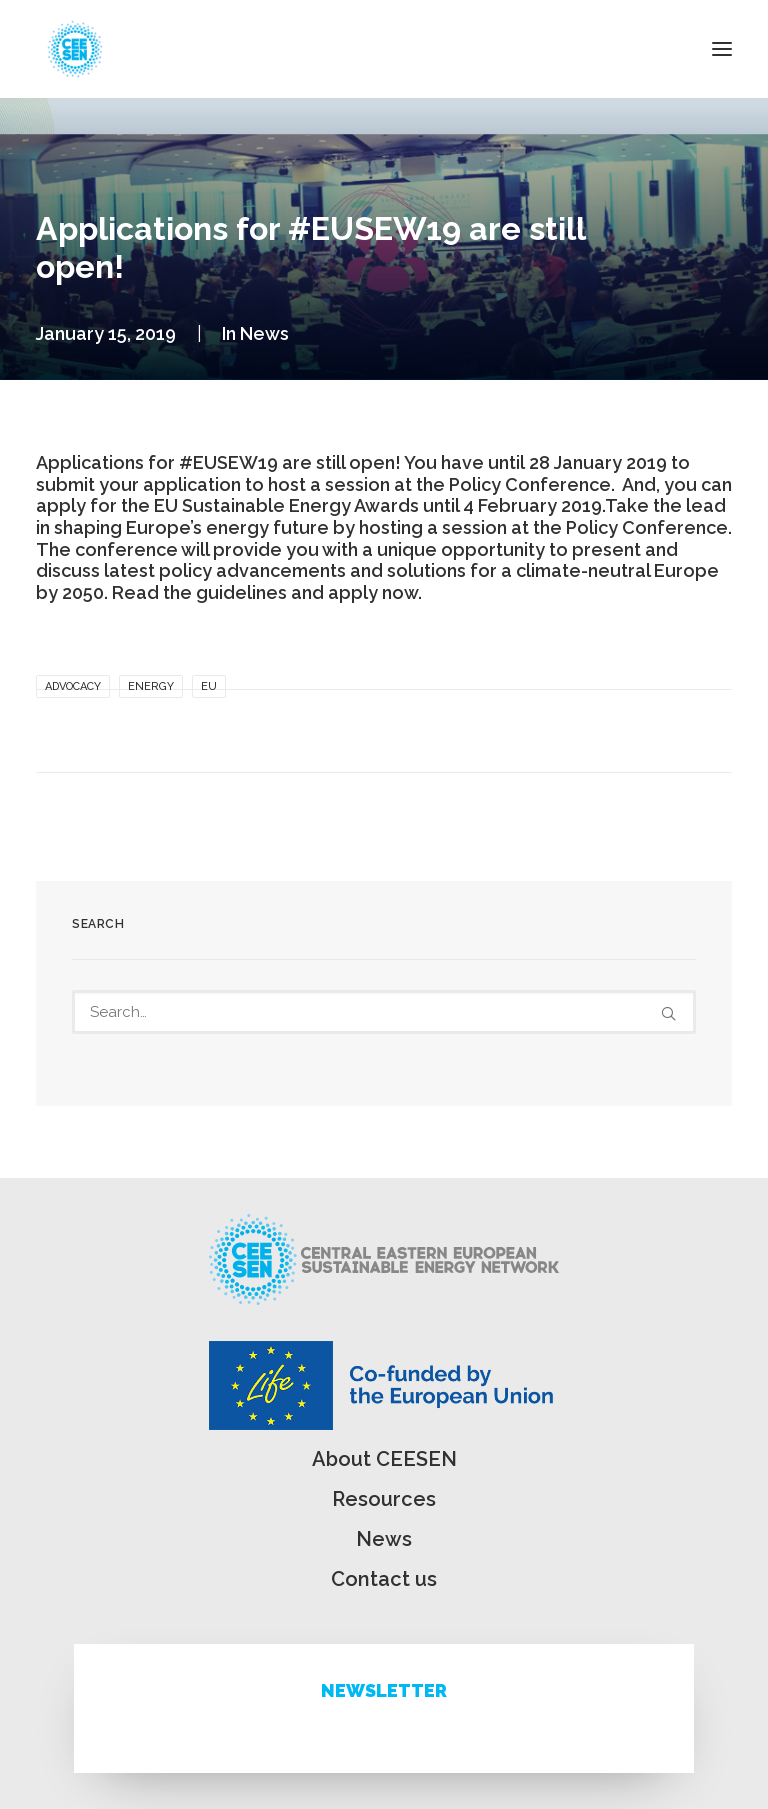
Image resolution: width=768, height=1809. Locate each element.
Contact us (384, 1579)
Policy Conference (647, 527)
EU (209, 686)
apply (61, 505)
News (264, 333)
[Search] (384, 1012)
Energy (151, 686)
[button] (722, 49)
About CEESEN (384, 1459)
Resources (384, 1499)
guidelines (241, 592)
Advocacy (73, 686)
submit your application (138, 484)
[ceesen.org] (75, 49)
